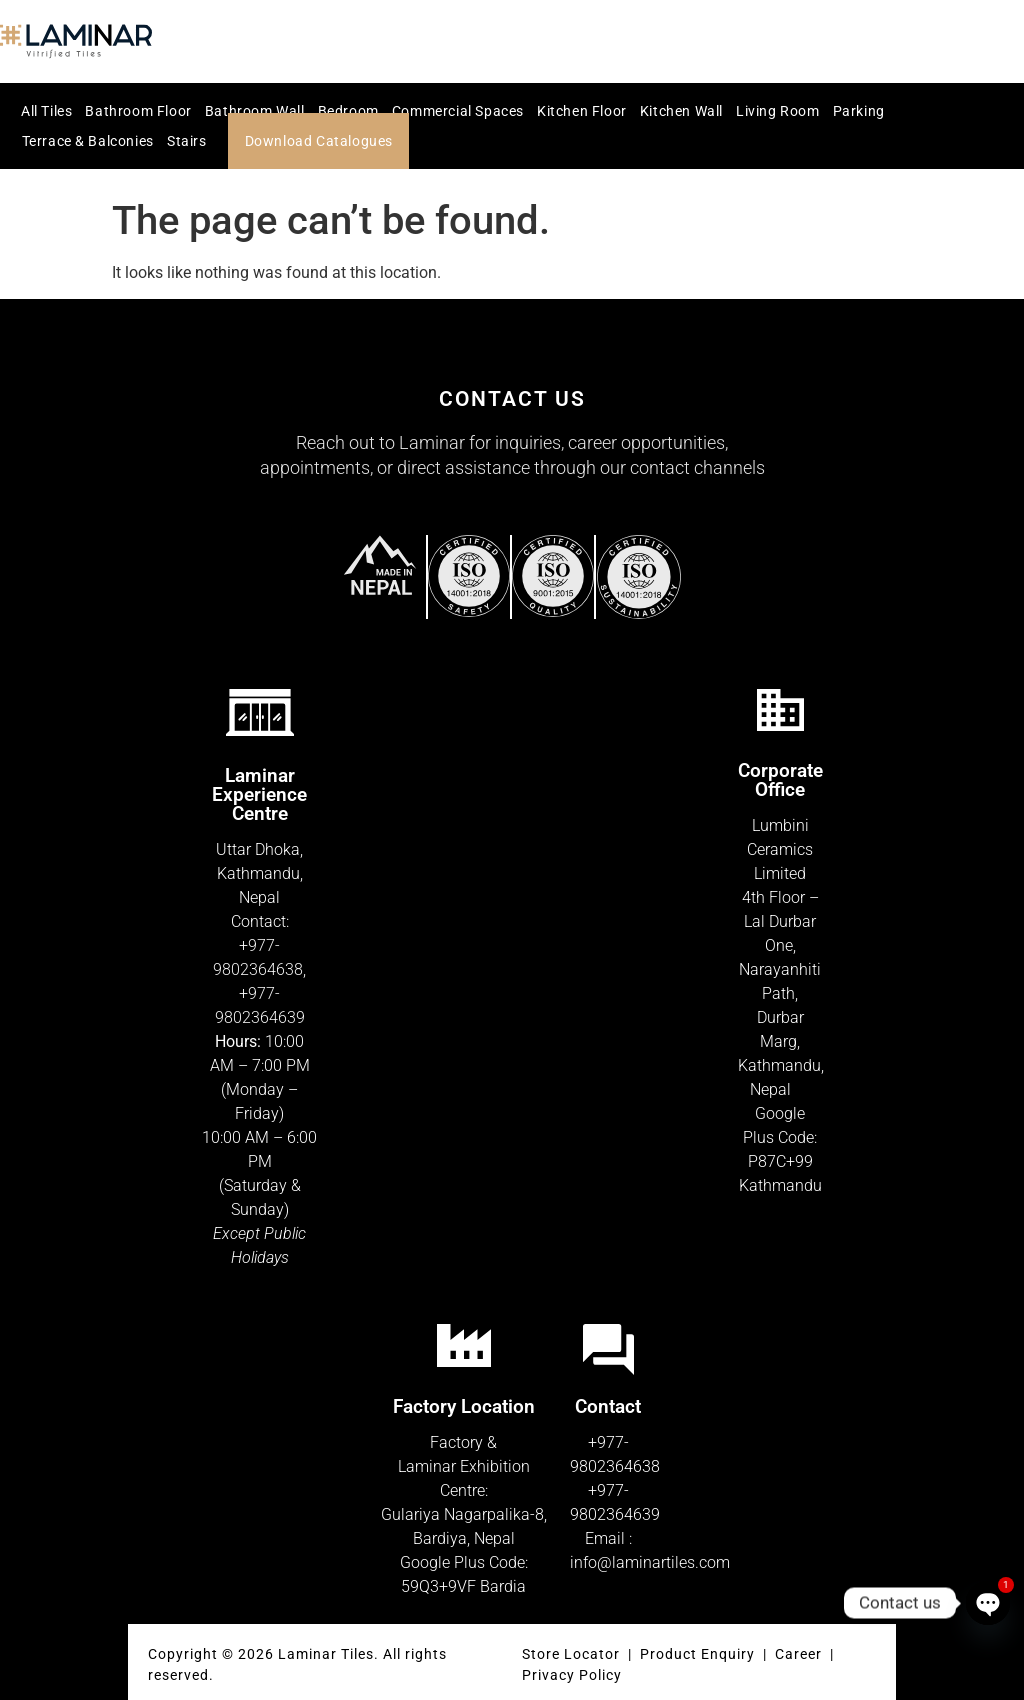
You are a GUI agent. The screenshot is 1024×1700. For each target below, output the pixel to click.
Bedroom (348, 111)
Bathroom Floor (138, 111)
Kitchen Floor (582, 111)
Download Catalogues (319, 141)
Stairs (187, 141)
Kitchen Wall (681, 111)
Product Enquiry (697, 1654)
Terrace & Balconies (88, 141)
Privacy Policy (572, 1675)
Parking (859, 111)
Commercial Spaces (458, 111)
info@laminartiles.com (650, 1562)
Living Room (778, 111)
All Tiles (46, 111)
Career (800, 1654)
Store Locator (571, 1654)
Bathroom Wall (255, 111)
